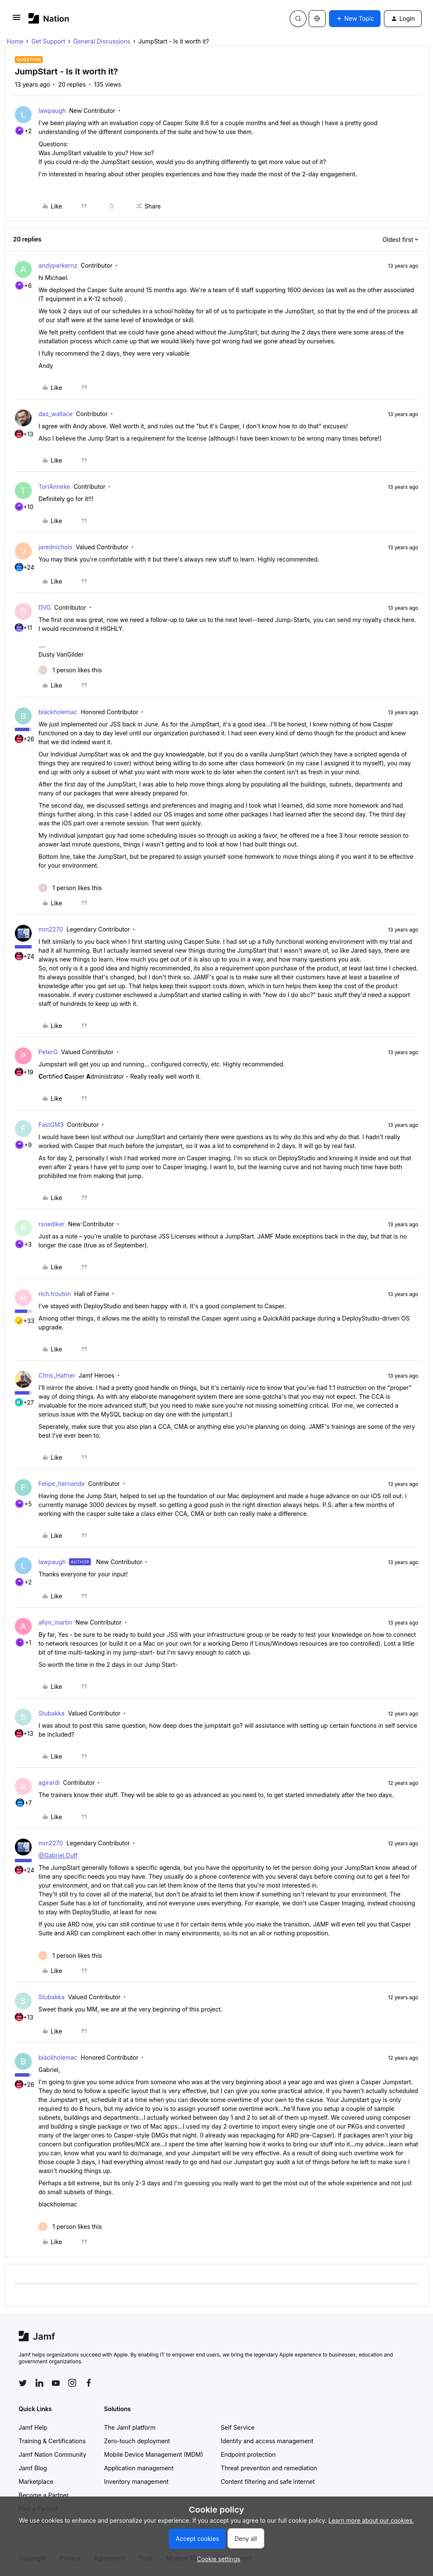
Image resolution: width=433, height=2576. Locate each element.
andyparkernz (57, 265)
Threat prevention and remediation (269, 2468)
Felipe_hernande (61, 1483)
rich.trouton (54, 1293)
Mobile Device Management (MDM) (153, 2454)
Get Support (48, 41)
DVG (44, 607)
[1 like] (70, 670)
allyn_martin (55, 1622)
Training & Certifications (52, 2440)
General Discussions (101, 41)
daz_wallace (55, 413)
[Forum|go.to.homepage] (48, 18)
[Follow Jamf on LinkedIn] (39, 2383)
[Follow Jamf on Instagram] (72, 2383)
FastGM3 (51, 1124)
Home (15, 41)
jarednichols (55, 547)
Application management (138, 2468)
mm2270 (50, 929)
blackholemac (57, 711)
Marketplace (36, 2481)
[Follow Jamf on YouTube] (56, 2383)
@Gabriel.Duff (58, 1855)
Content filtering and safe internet (268, 2481)
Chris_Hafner (56, 1375)
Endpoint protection (248, 2454)
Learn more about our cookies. (371, 2520)
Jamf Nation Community (52, 2454)
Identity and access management (267, 2440)
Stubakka (51, 1713)
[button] (16, 20)
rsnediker (51, 1224)
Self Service (238, 2427)
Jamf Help (33, 2427)
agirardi (49, 1782)
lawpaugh (52, 110)
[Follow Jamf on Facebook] (89, 2383)
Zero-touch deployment (137, 2440)
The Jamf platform (130, 2427)
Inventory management (136, 2481)
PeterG (48, 1051)
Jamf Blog (33, 2468)
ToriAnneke (54, 486)
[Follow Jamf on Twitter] (23, 2383)
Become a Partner (44, 2495)
